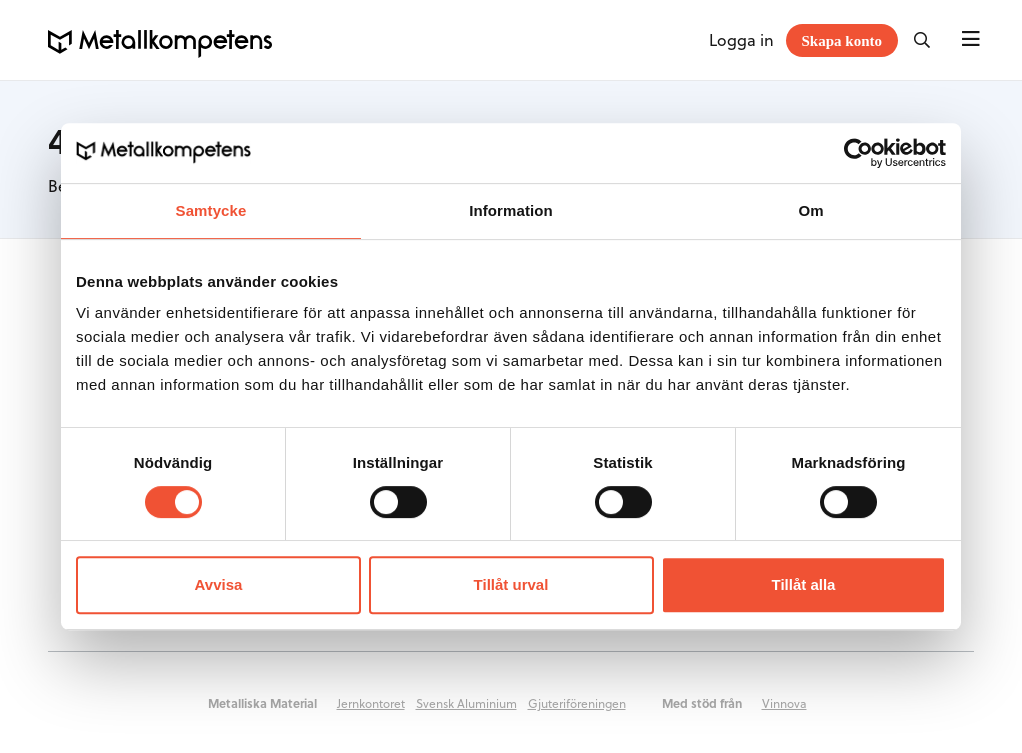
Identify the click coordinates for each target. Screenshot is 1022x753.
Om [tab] (810, 210)
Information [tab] (511, 210)
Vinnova (784, 703)
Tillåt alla (804, 584)
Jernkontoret (371, 703)
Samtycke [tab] (211, 210)
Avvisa (219, 584)
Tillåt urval (511, 584)
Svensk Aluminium (466, 703)
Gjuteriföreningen (577, 703)
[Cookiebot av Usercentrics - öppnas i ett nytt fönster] (858, 153)
